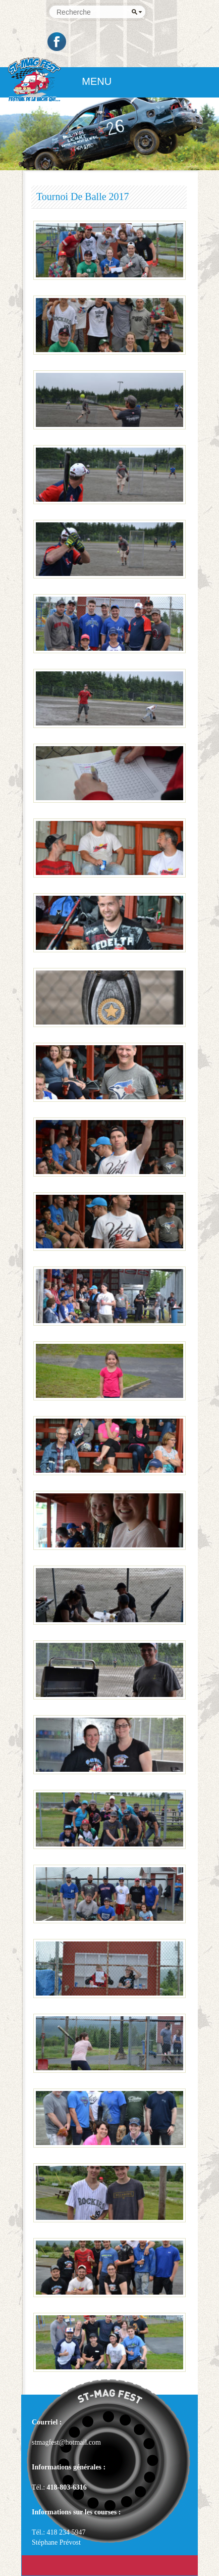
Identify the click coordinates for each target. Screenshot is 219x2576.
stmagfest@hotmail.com (66, 2442)
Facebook (57, 41)
